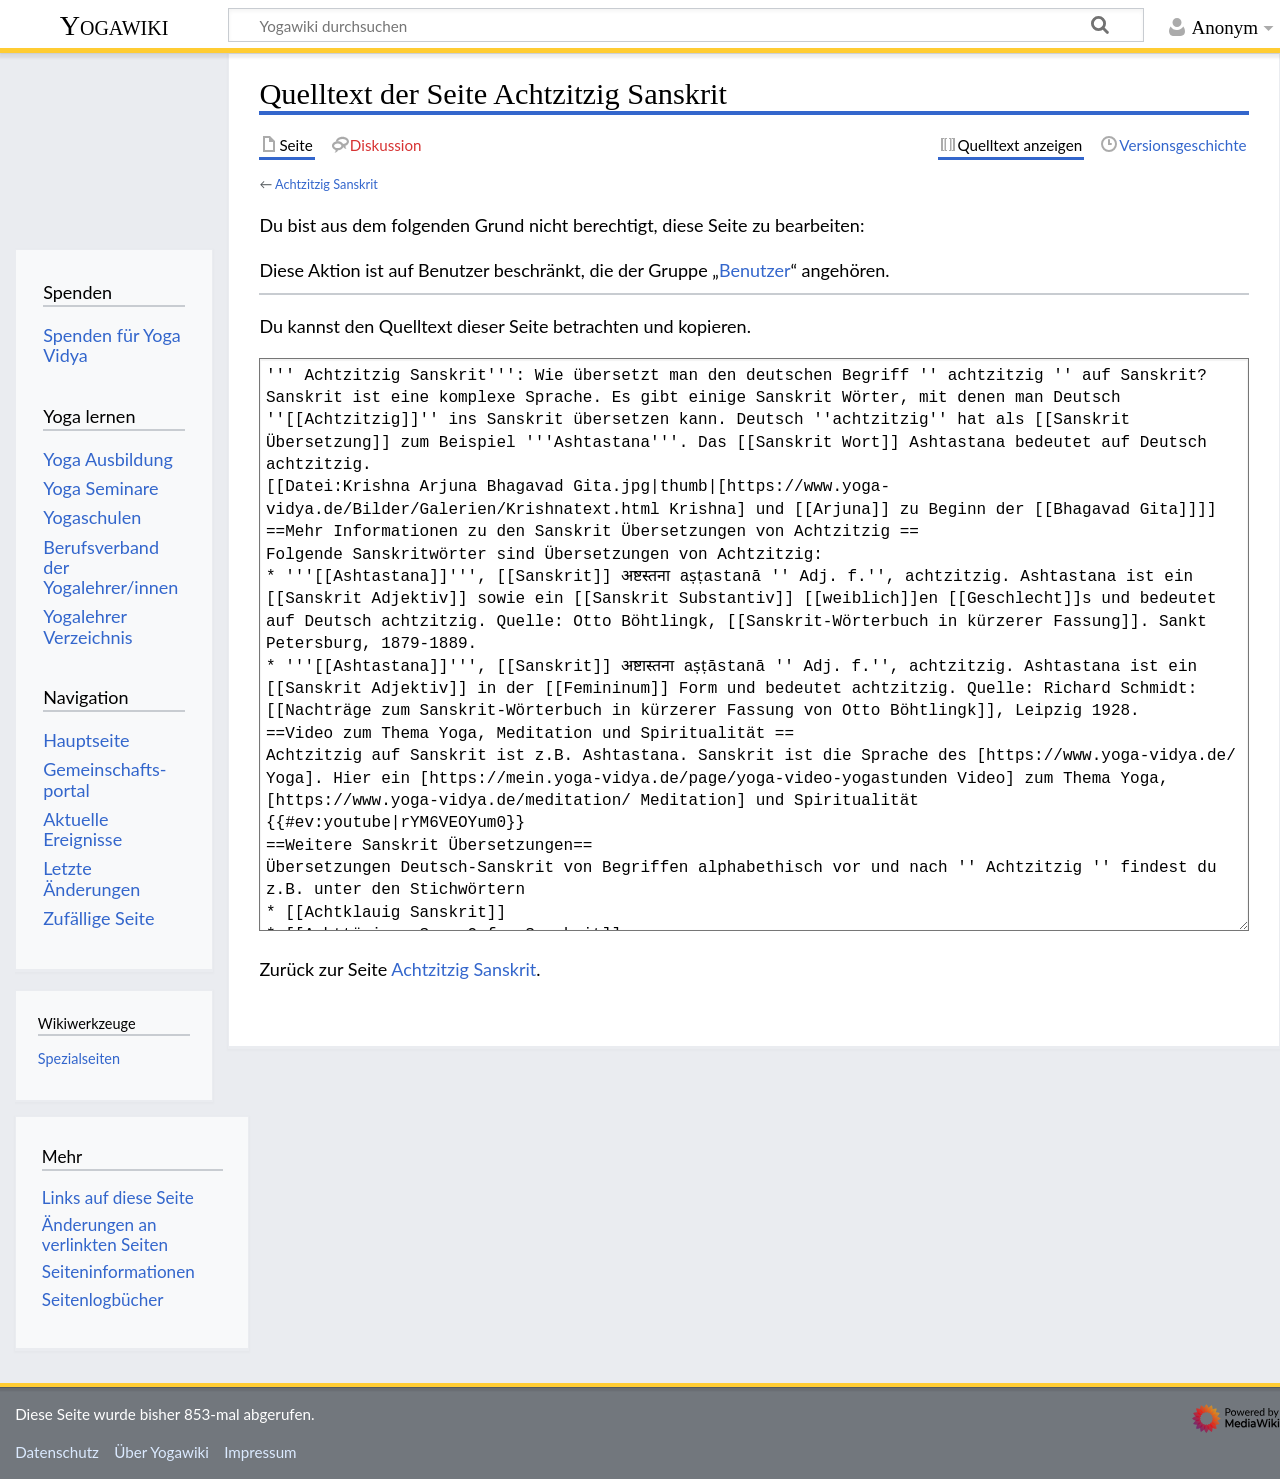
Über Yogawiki (161, 1452)
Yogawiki (114, 25)
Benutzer (755, 270)
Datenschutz (57, 1452)
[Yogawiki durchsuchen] (686, 25)
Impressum (260, 1452)
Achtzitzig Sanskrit (326, 184)
